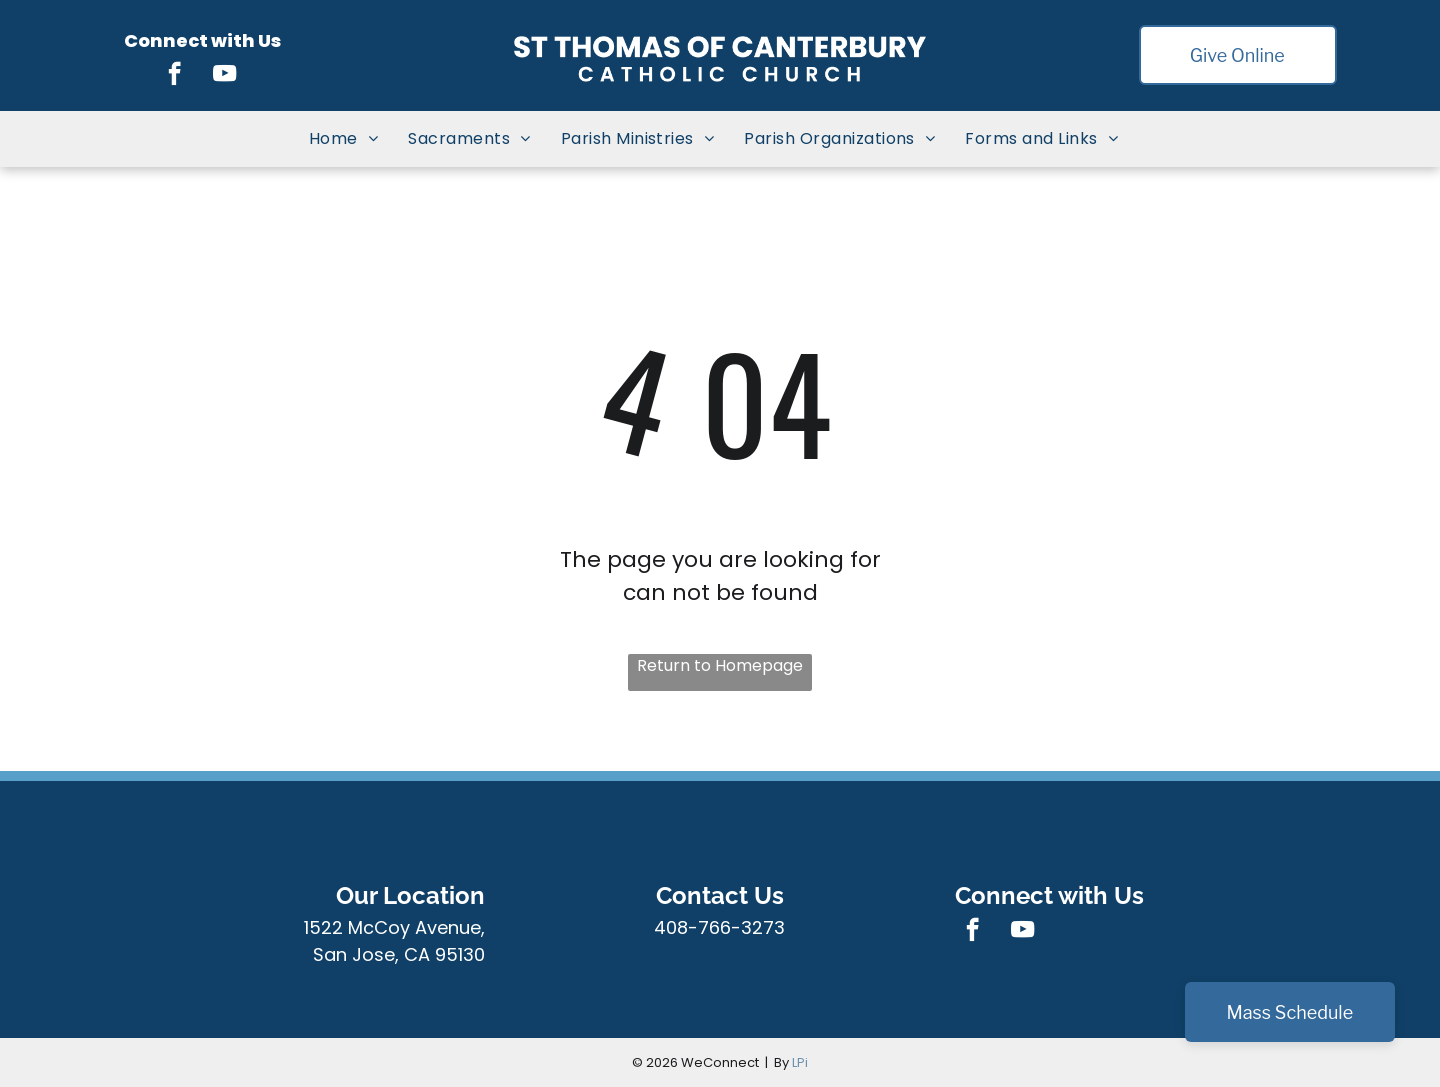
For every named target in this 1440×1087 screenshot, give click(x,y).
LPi (800, 1062)
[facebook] (174, 76)
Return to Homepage (720, 665)
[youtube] (224, 76)
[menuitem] (343, 139)
